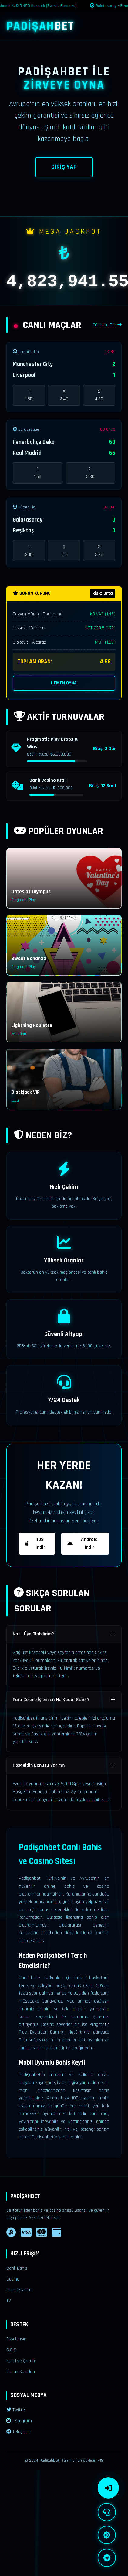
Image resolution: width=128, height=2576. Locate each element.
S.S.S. (11, 2350)
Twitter (16, 2410)
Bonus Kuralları (20, 2371)
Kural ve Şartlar (21, 2361)
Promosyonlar (19, 2290)
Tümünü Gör (107, 325)
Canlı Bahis (16, 2268)
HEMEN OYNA (64, 683)
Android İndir (82, 1543)
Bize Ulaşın (16, 2339)
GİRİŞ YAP (64, 167)
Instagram (19, 2421)
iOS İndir (35, 1543)
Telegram (18, 2432)
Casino (12, 2279)
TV (8, 2301)
